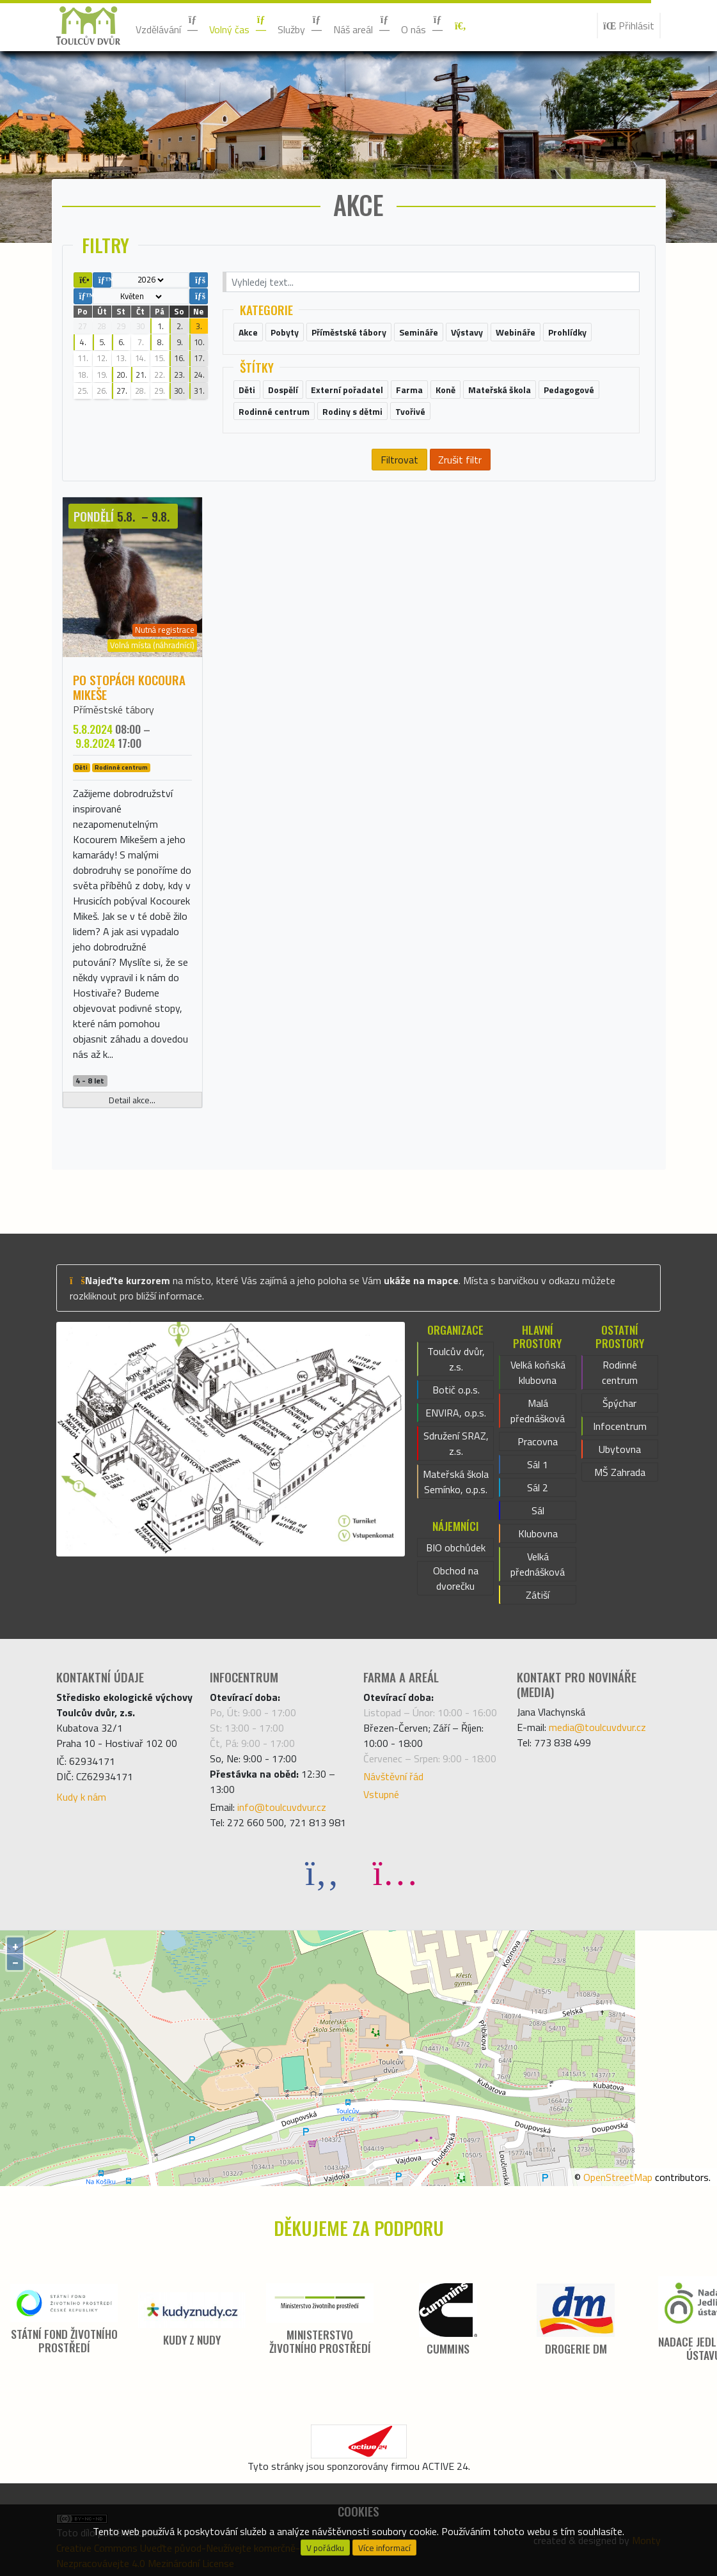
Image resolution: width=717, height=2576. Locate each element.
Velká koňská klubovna (537, 1372)
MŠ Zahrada (619, 1472)
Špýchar (619, 1403)
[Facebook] (322, 1872)
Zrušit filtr (460, 459)
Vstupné (381, 1794)
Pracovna (537, 1441)
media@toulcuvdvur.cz (597, 1727)
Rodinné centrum (121, 767)
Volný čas (238, 25)
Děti (81, 767)
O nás (422, 25)
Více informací (384, 2547)
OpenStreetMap (617, 2177)
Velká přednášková (537, 1564)
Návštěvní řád (393, 1776)
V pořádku (325, 2547)
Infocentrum (620, 1426)
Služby (300, 25)
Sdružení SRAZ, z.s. (456, 1443)
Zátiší (537, 1594)
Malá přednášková (537, 1410)
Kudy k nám (81, 1796)
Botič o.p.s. (456, 1389)
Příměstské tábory (113, 709)
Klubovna (538, 1533)
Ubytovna (620, 1449)
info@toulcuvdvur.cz (281, 1807)
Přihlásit (628, 25)
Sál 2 (537, 1487)
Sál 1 (537, 1464)
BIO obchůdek (455, 1547)
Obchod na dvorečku (455, 1578)
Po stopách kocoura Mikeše (129, 687)
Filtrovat (399, 459)
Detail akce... (132, 1100)
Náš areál (362, 25)
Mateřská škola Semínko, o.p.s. (456, 1481)
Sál (538, 1510)
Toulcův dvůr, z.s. (456, 1359)
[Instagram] (395, 1872)
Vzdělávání (167, 25)
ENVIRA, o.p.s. (455, 1412)
